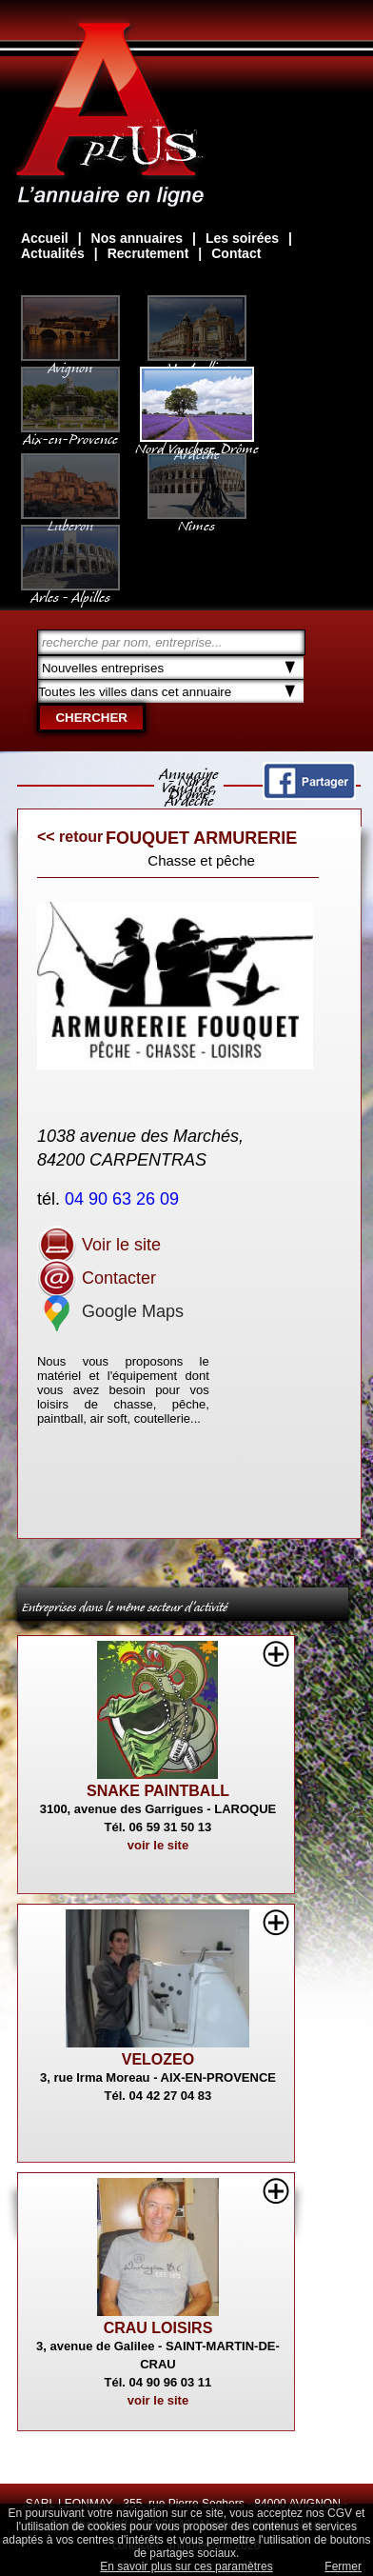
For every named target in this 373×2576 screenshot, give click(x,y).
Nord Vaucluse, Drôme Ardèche (197, 441)
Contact (236, 253)
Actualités (53, 253)
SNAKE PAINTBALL (158, 1791)
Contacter (96, 1278)
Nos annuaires (137, 238)
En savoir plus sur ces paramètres (186, 2566)
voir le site (158, 1845)
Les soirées (242, 238)
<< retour (70, 837)
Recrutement (148, 253)
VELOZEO (158, 2059)
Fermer (343, 2566)
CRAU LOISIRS (158, 2328)
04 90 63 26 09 (124, 1198)
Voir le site (99, 1244)
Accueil (45, 238)
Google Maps (110, 1311)
